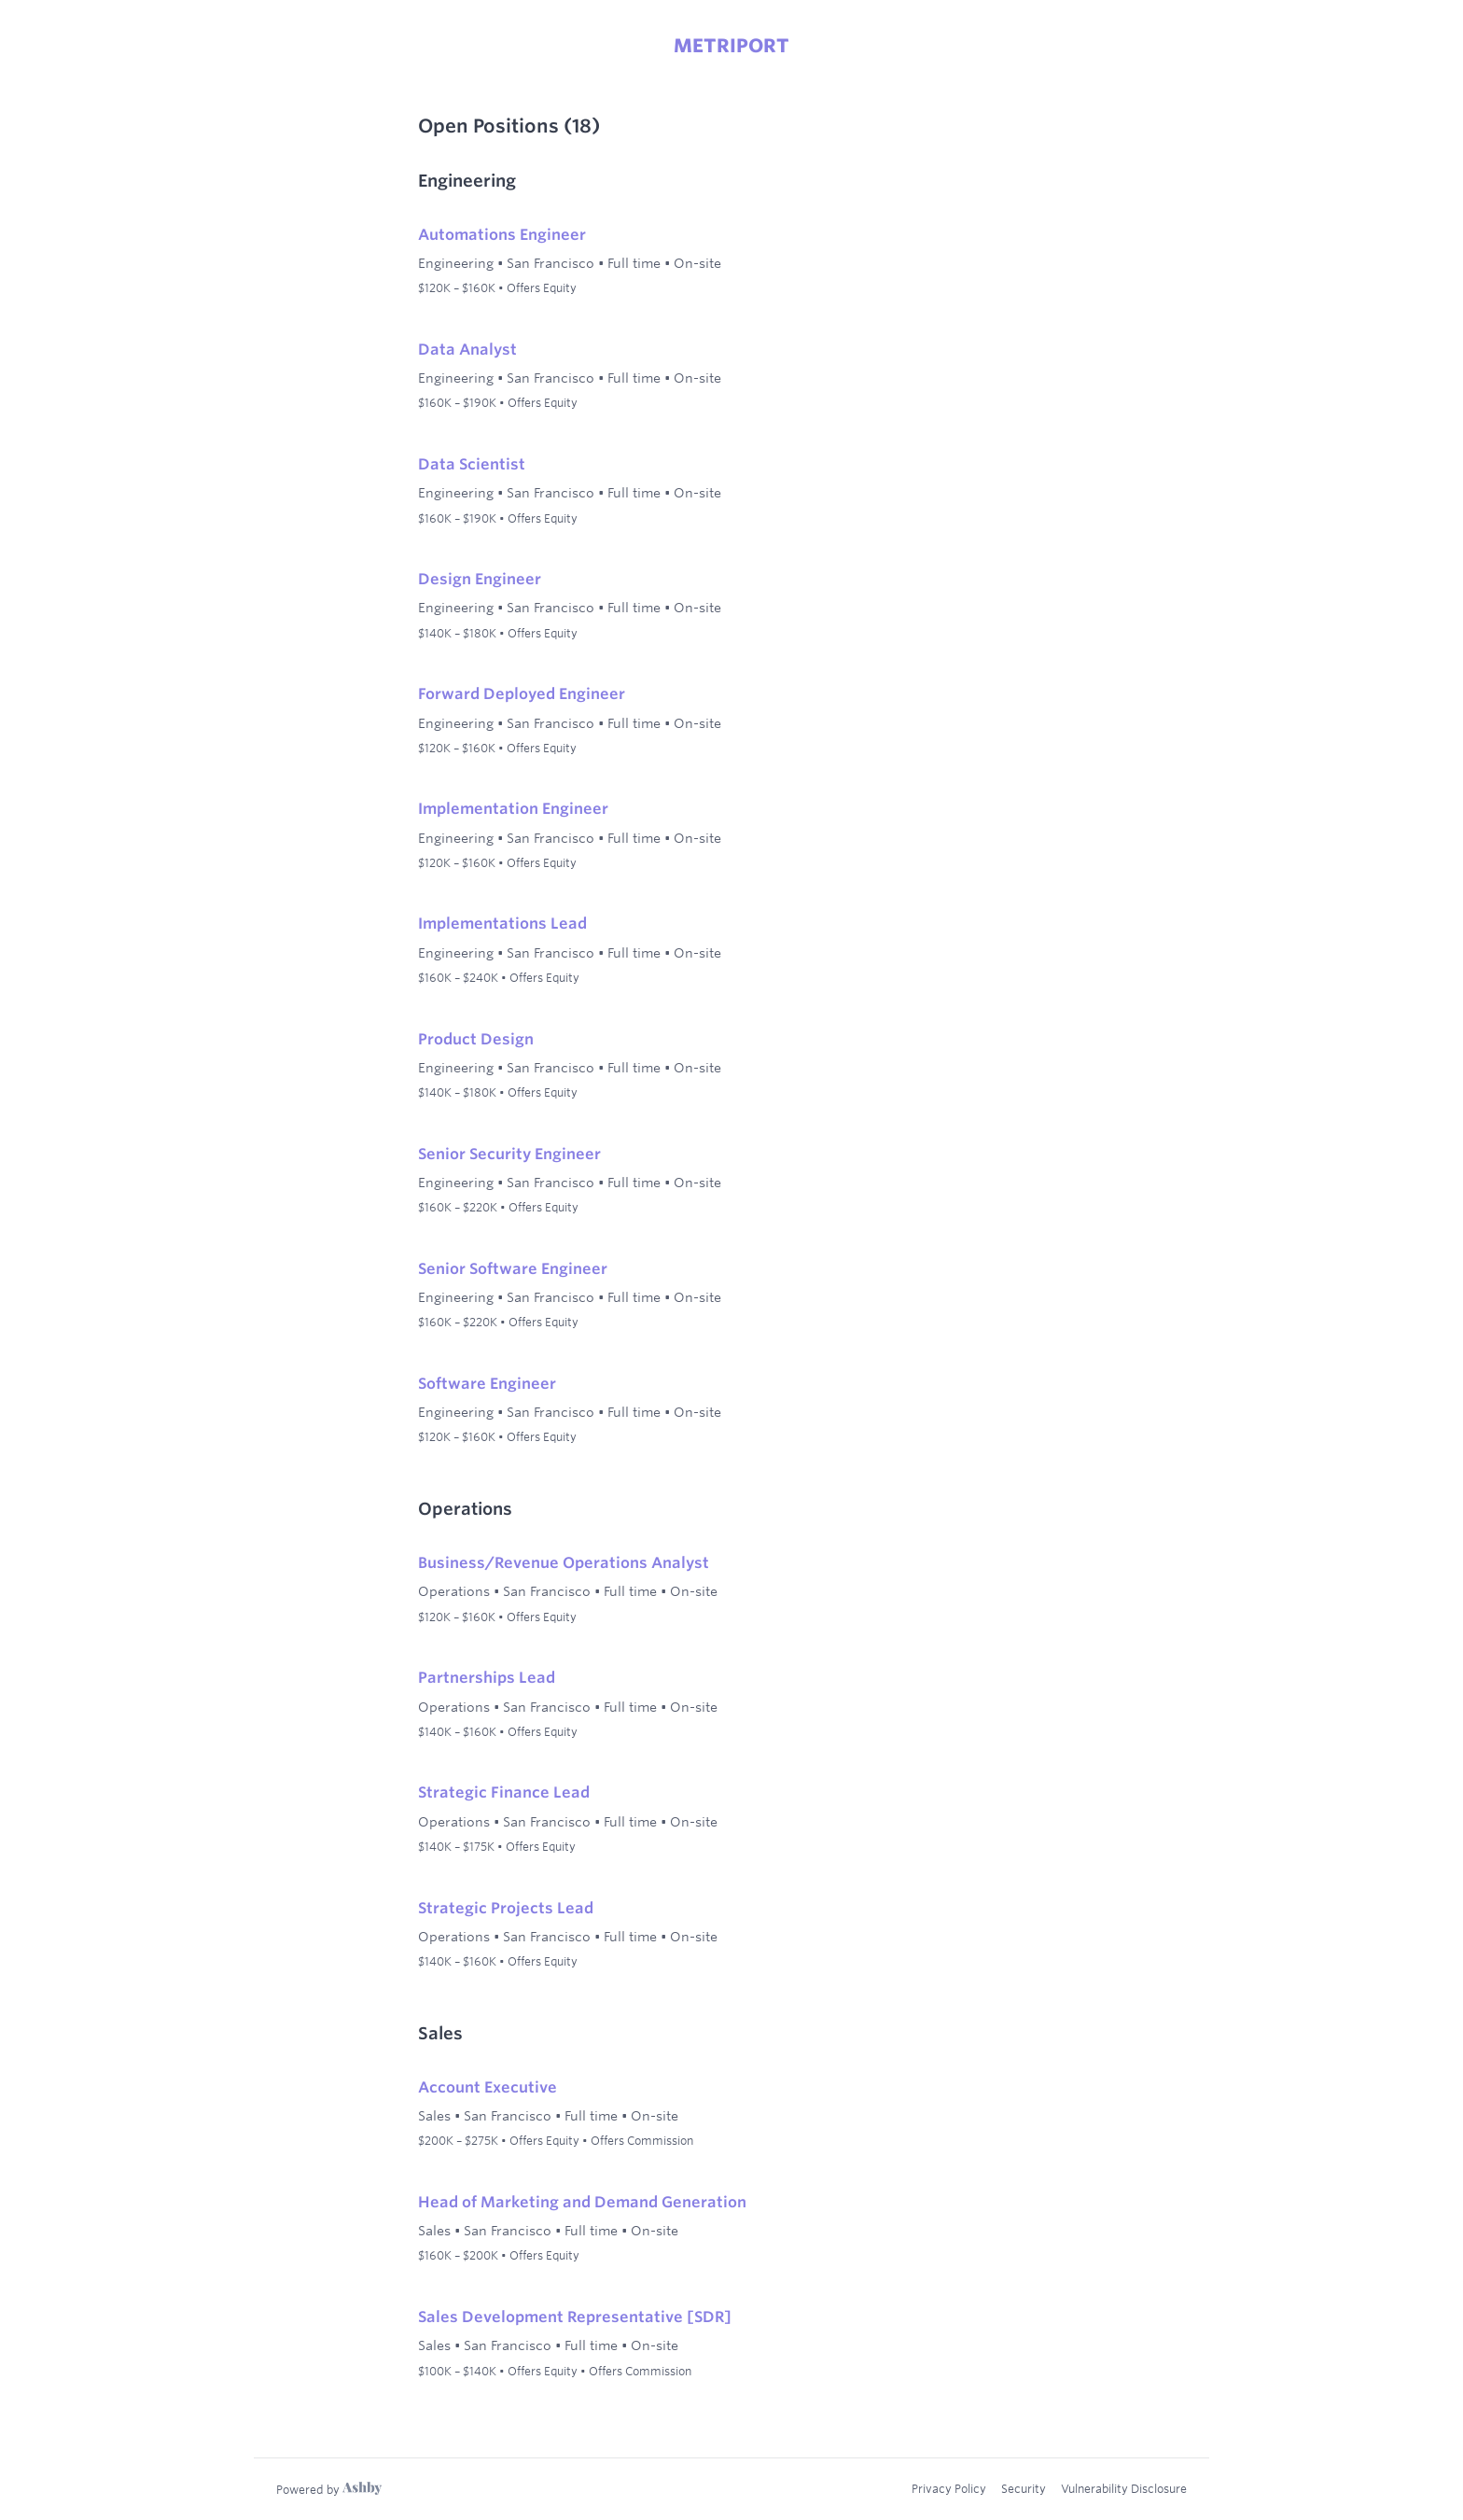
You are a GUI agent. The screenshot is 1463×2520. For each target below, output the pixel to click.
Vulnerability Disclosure (1124, 2488)
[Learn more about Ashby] (329, 2489)
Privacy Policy (949, 2488)
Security (1023, 2488)
